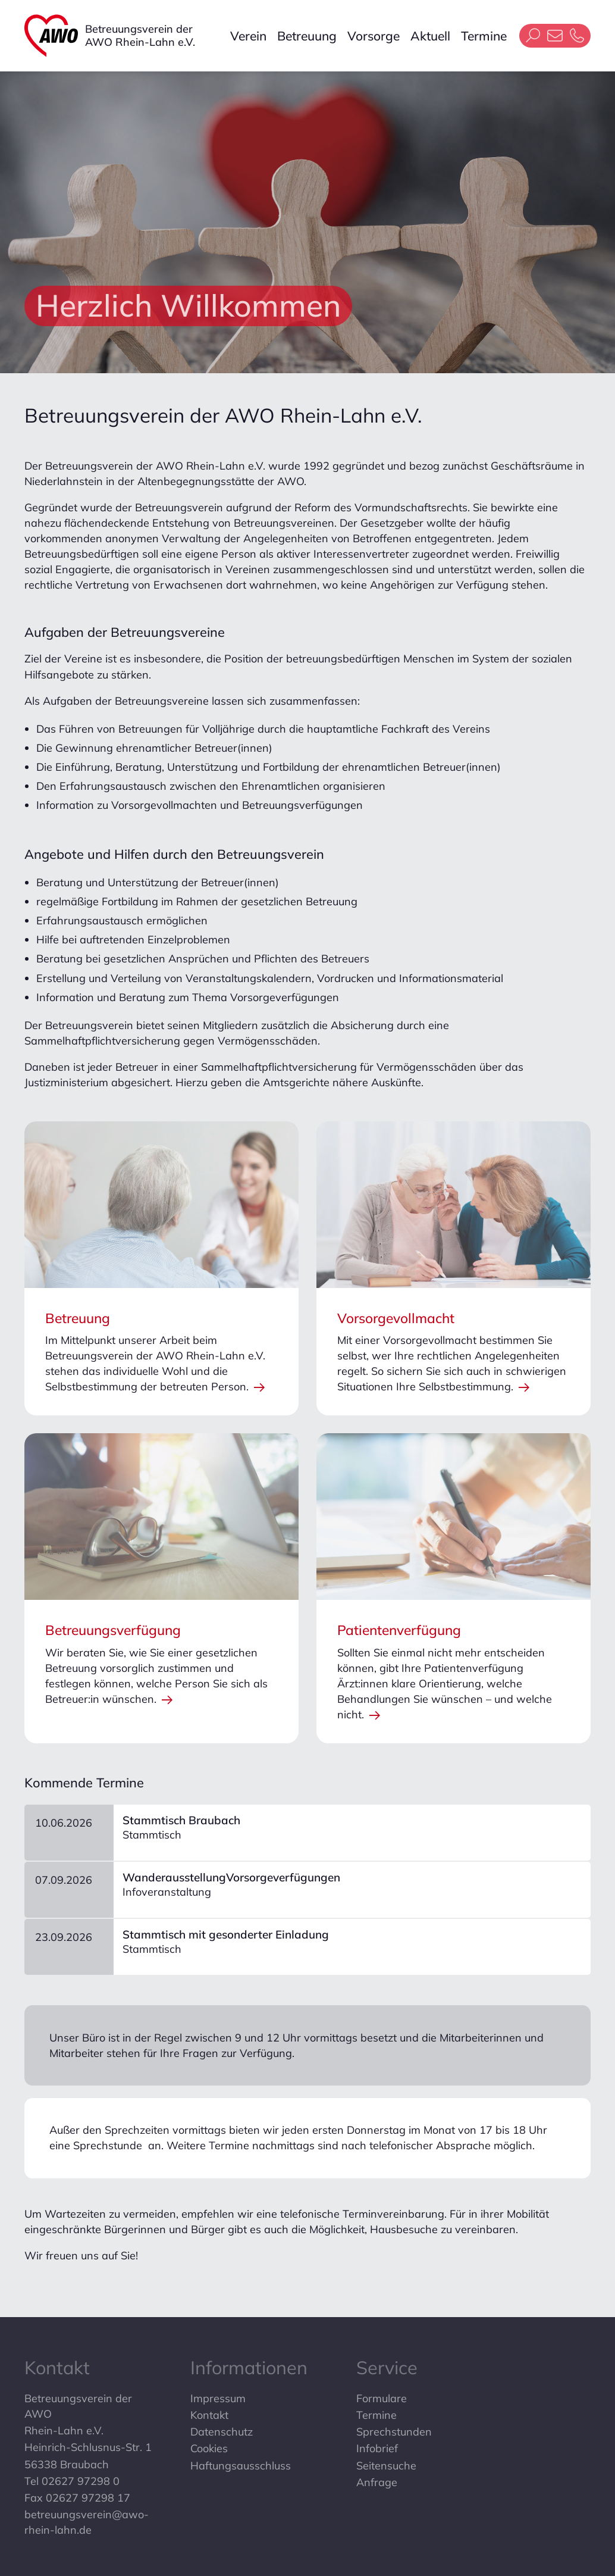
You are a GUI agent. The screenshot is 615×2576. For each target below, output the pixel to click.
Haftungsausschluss (240, 2465)
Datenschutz (221, 2432)
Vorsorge (373, 35)
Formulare (381, 2398)
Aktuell (430, 35)
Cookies (209, 2448)
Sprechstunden (394, 2432)
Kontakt (209, 2415)
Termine (484, 35)
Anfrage (376, 2482)
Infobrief (377, 2448)
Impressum (218, 2398)
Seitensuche (386, 2465)
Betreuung (307, 35)
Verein (248, 35)
